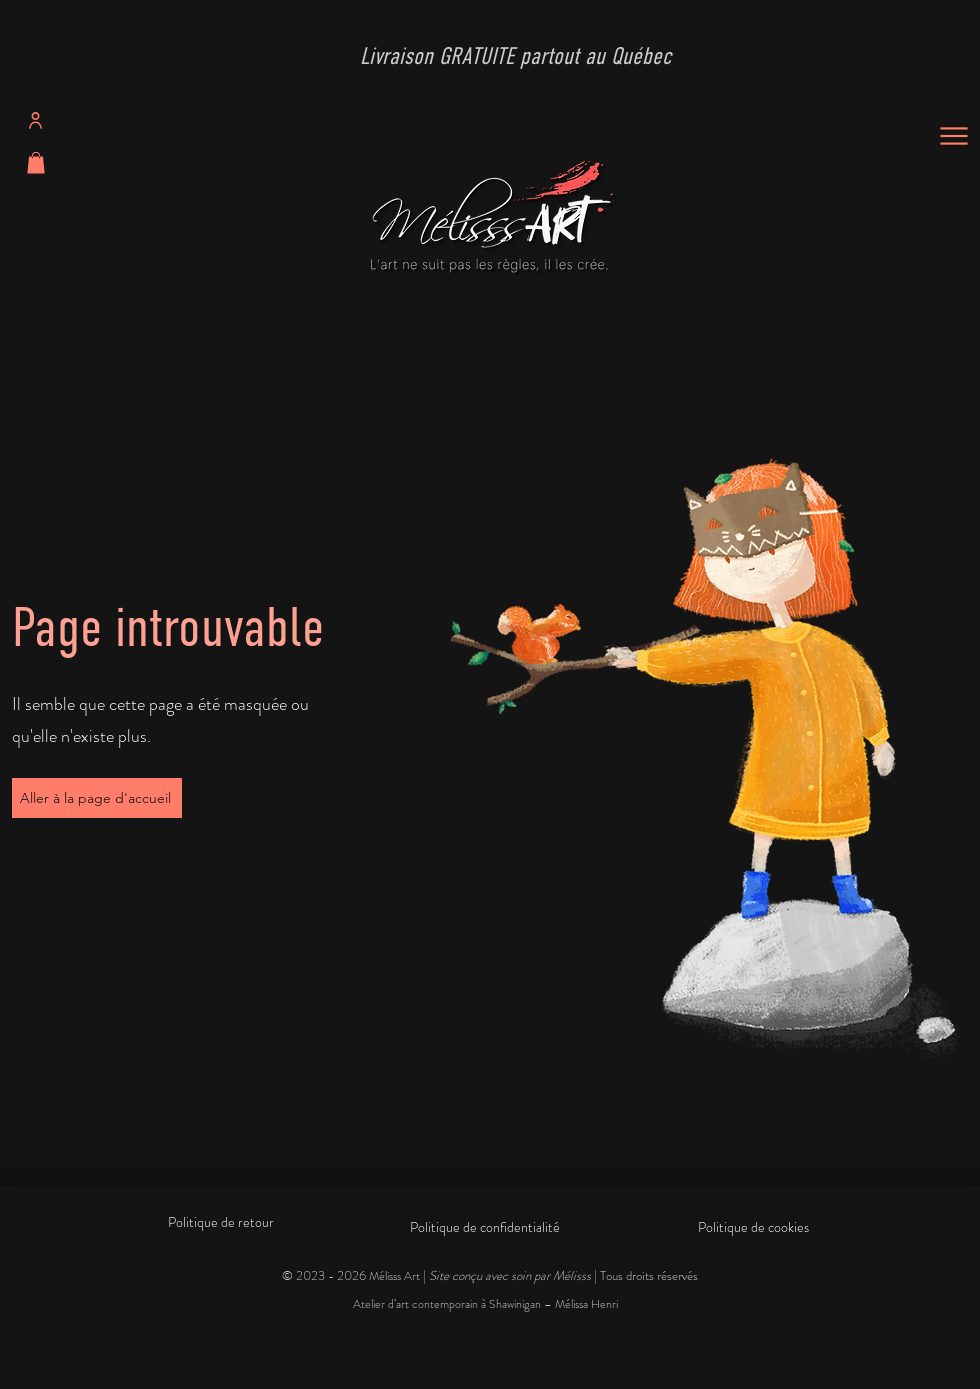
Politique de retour (221, 1222)
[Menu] (953, 136)
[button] (36, 163)
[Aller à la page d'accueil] (97, 798)
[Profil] (35, 121)
